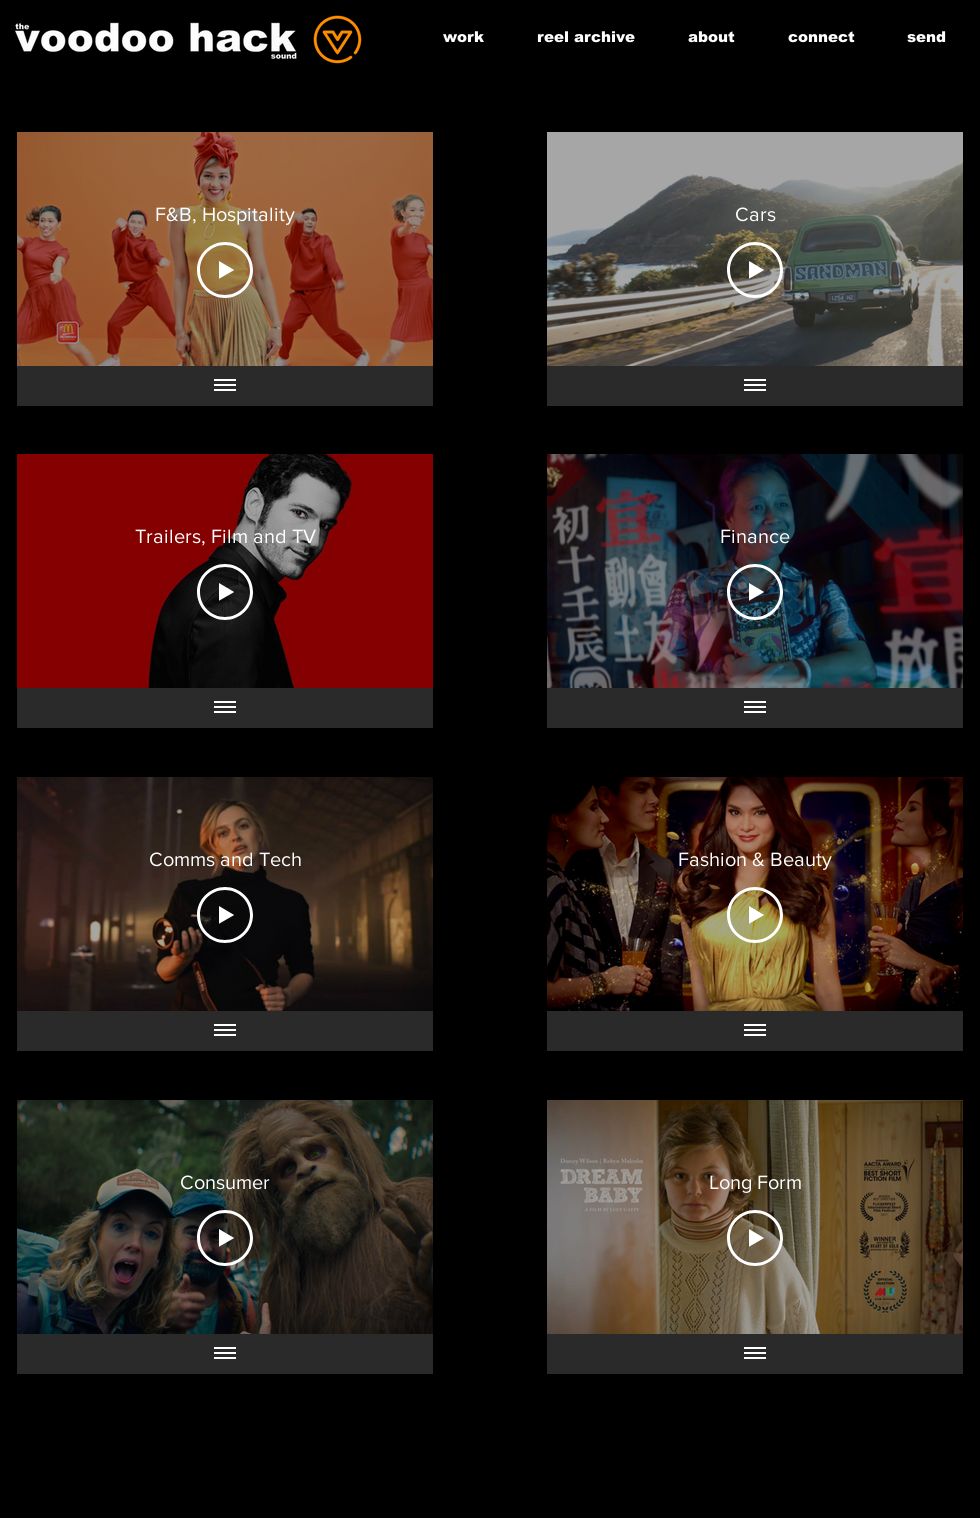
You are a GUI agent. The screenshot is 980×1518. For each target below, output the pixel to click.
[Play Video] (225, 270)
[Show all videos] (225, 386)
